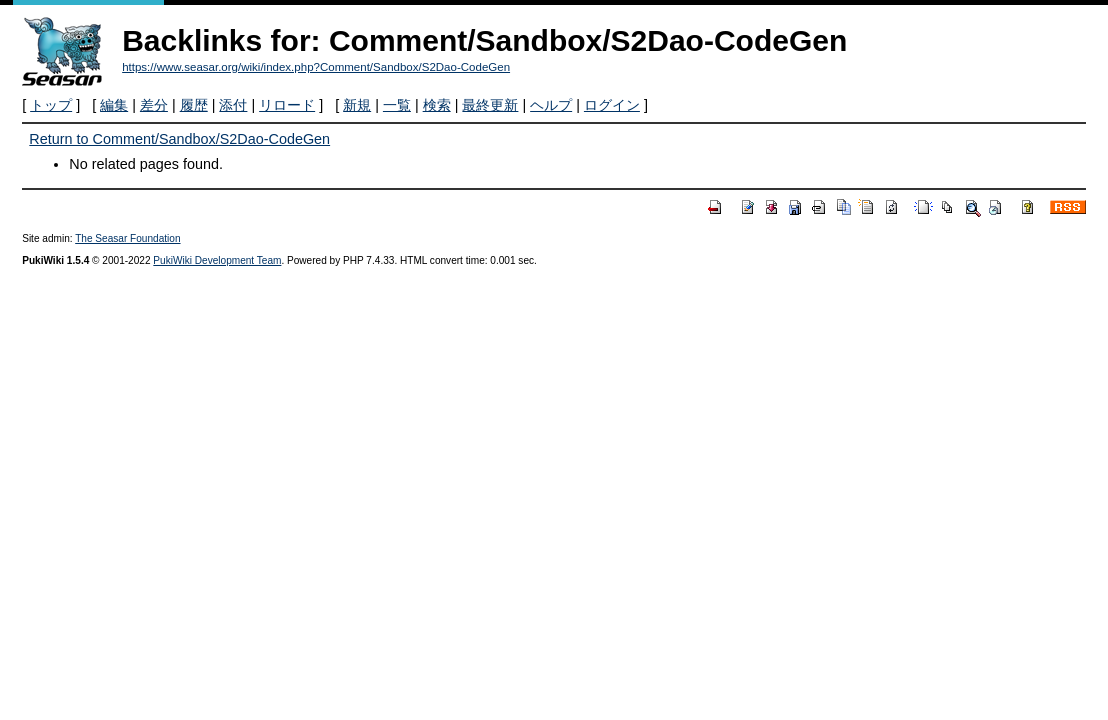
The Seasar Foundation (127, 238)
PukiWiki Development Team (217, 260)
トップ (51, 105)
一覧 (397, 105)
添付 (233, 105)
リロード (287, 105)
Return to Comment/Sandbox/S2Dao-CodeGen (179, 139)
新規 (357, 105)
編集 (114, 105)
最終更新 (490, 105)
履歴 (194, 105)
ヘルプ (551, 105)
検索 (437, 105)
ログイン (612, 105)
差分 (154, 105)
